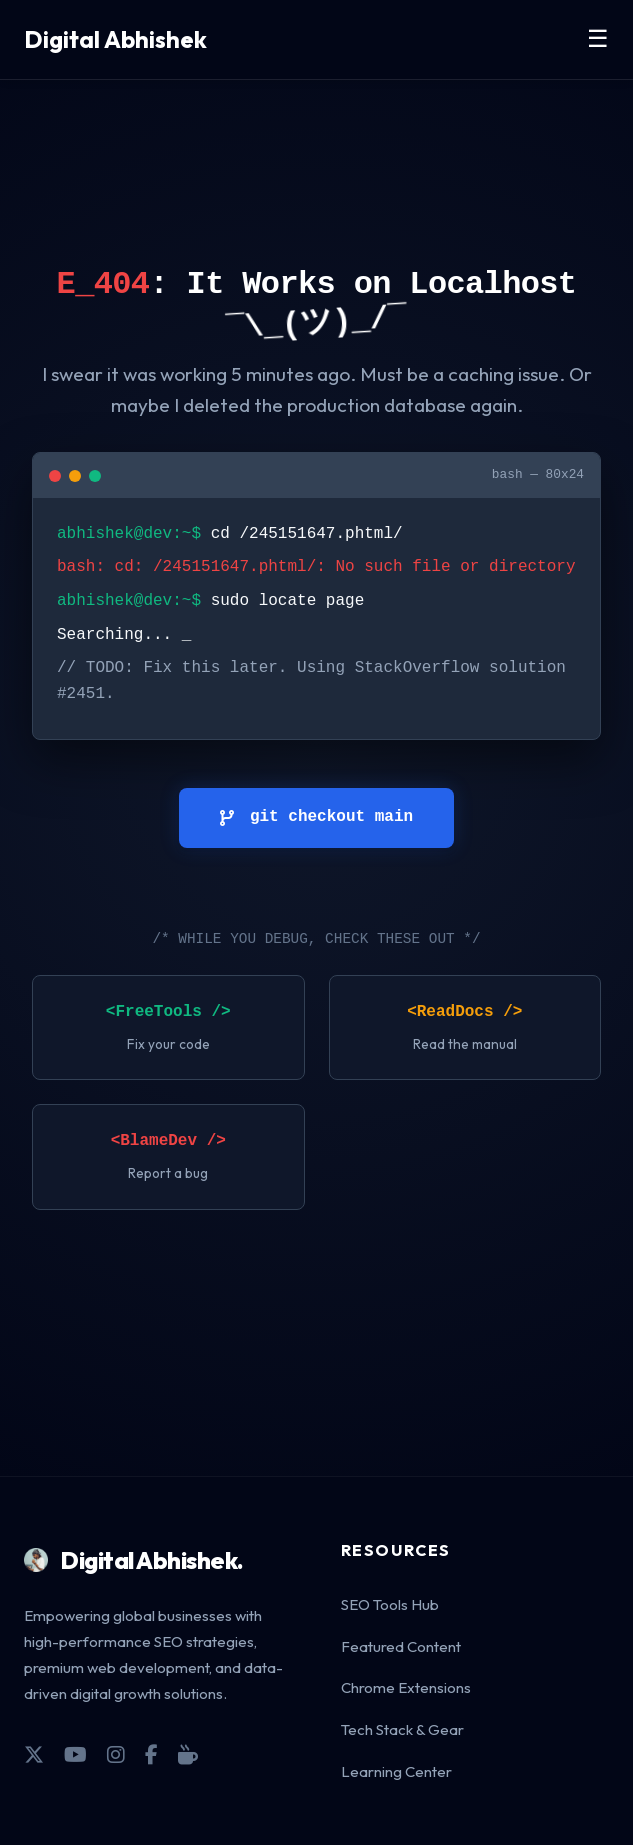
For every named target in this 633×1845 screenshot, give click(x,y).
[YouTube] (75, 1755)
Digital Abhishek (115, 39)
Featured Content (401, 1646)
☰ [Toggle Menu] (598, 38)
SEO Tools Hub (390, 1604)
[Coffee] (188, 1755)
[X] (34, 1755)
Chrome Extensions (406, 1687)
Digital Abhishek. (134, 1560)
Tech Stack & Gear (402, 1729)
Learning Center (396, 1771)
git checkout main (316, 817)
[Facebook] (151, 1755)
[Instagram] (116, 1755)
